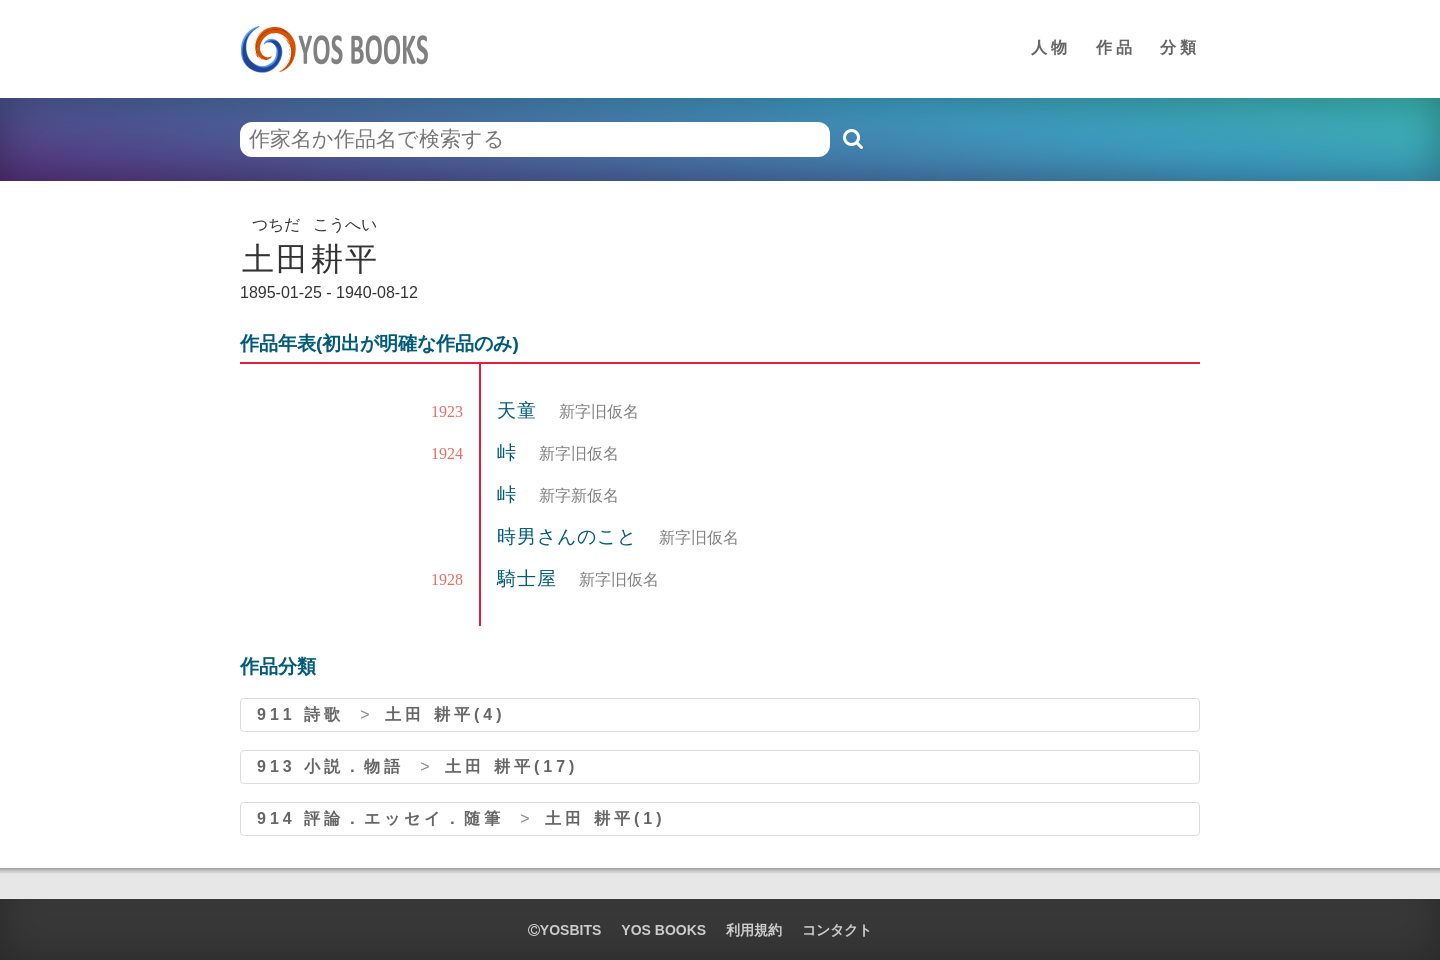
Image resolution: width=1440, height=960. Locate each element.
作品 (1116, 47)
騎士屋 (530, 578)
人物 (1051, 47)
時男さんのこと (570, 536)
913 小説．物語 (330, 766)
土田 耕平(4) (445, 714)
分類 (1180, 47)
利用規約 (754, 930)
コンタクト (837, 930)
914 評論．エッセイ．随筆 (380, 818)
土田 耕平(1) (605, 818)
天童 (520, 410)
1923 (447, 411)
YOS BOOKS (663, 930)
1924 (447, 453)
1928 (447, 579)
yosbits (564, 930)
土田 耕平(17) (511, 766)
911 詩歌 (300, 714)
